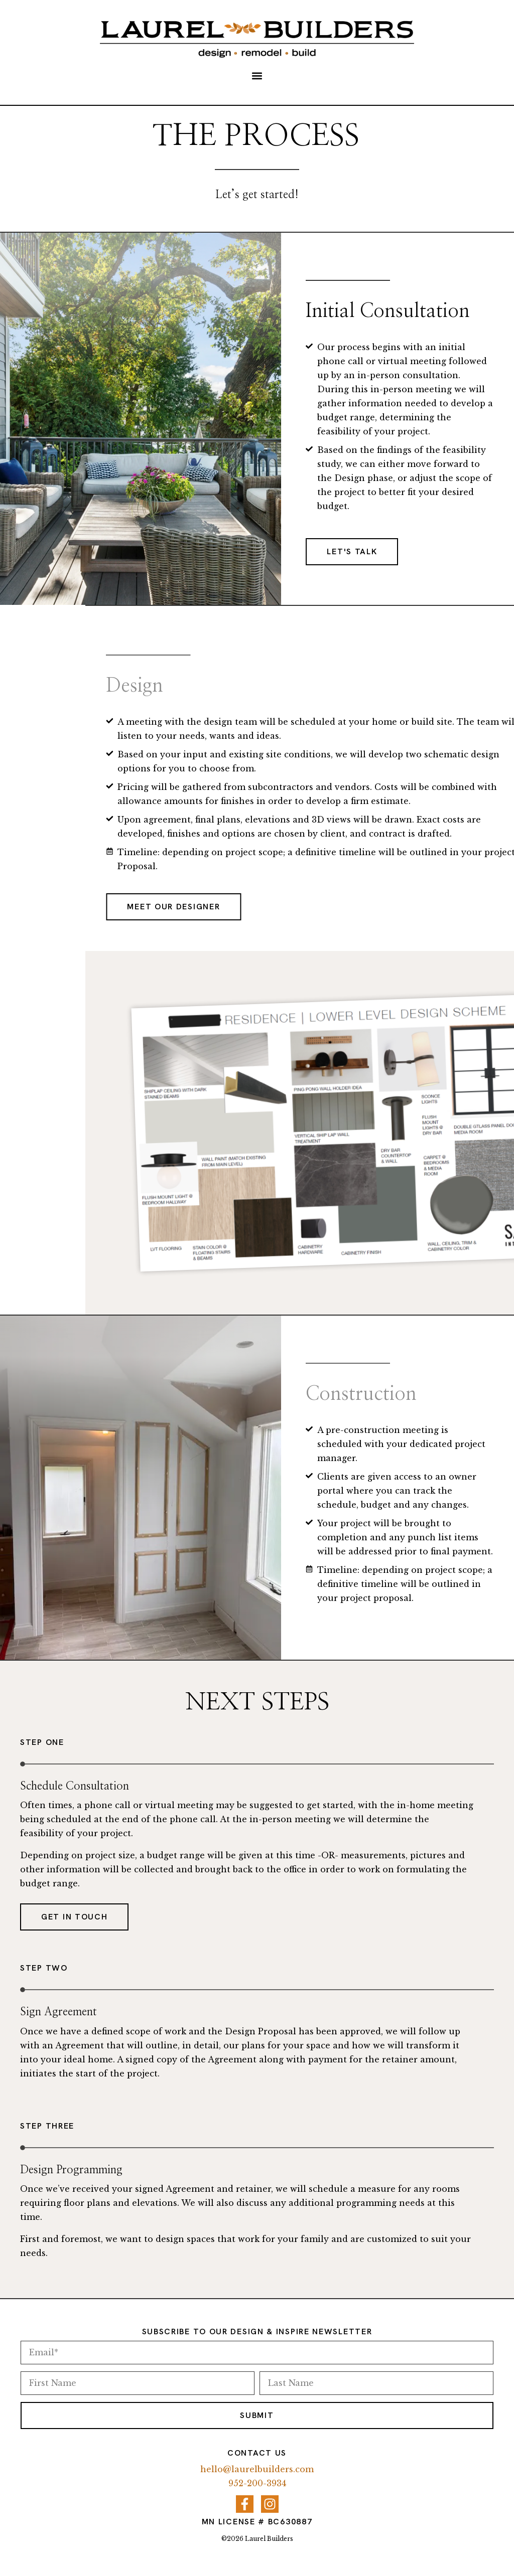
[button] (257, 76)
